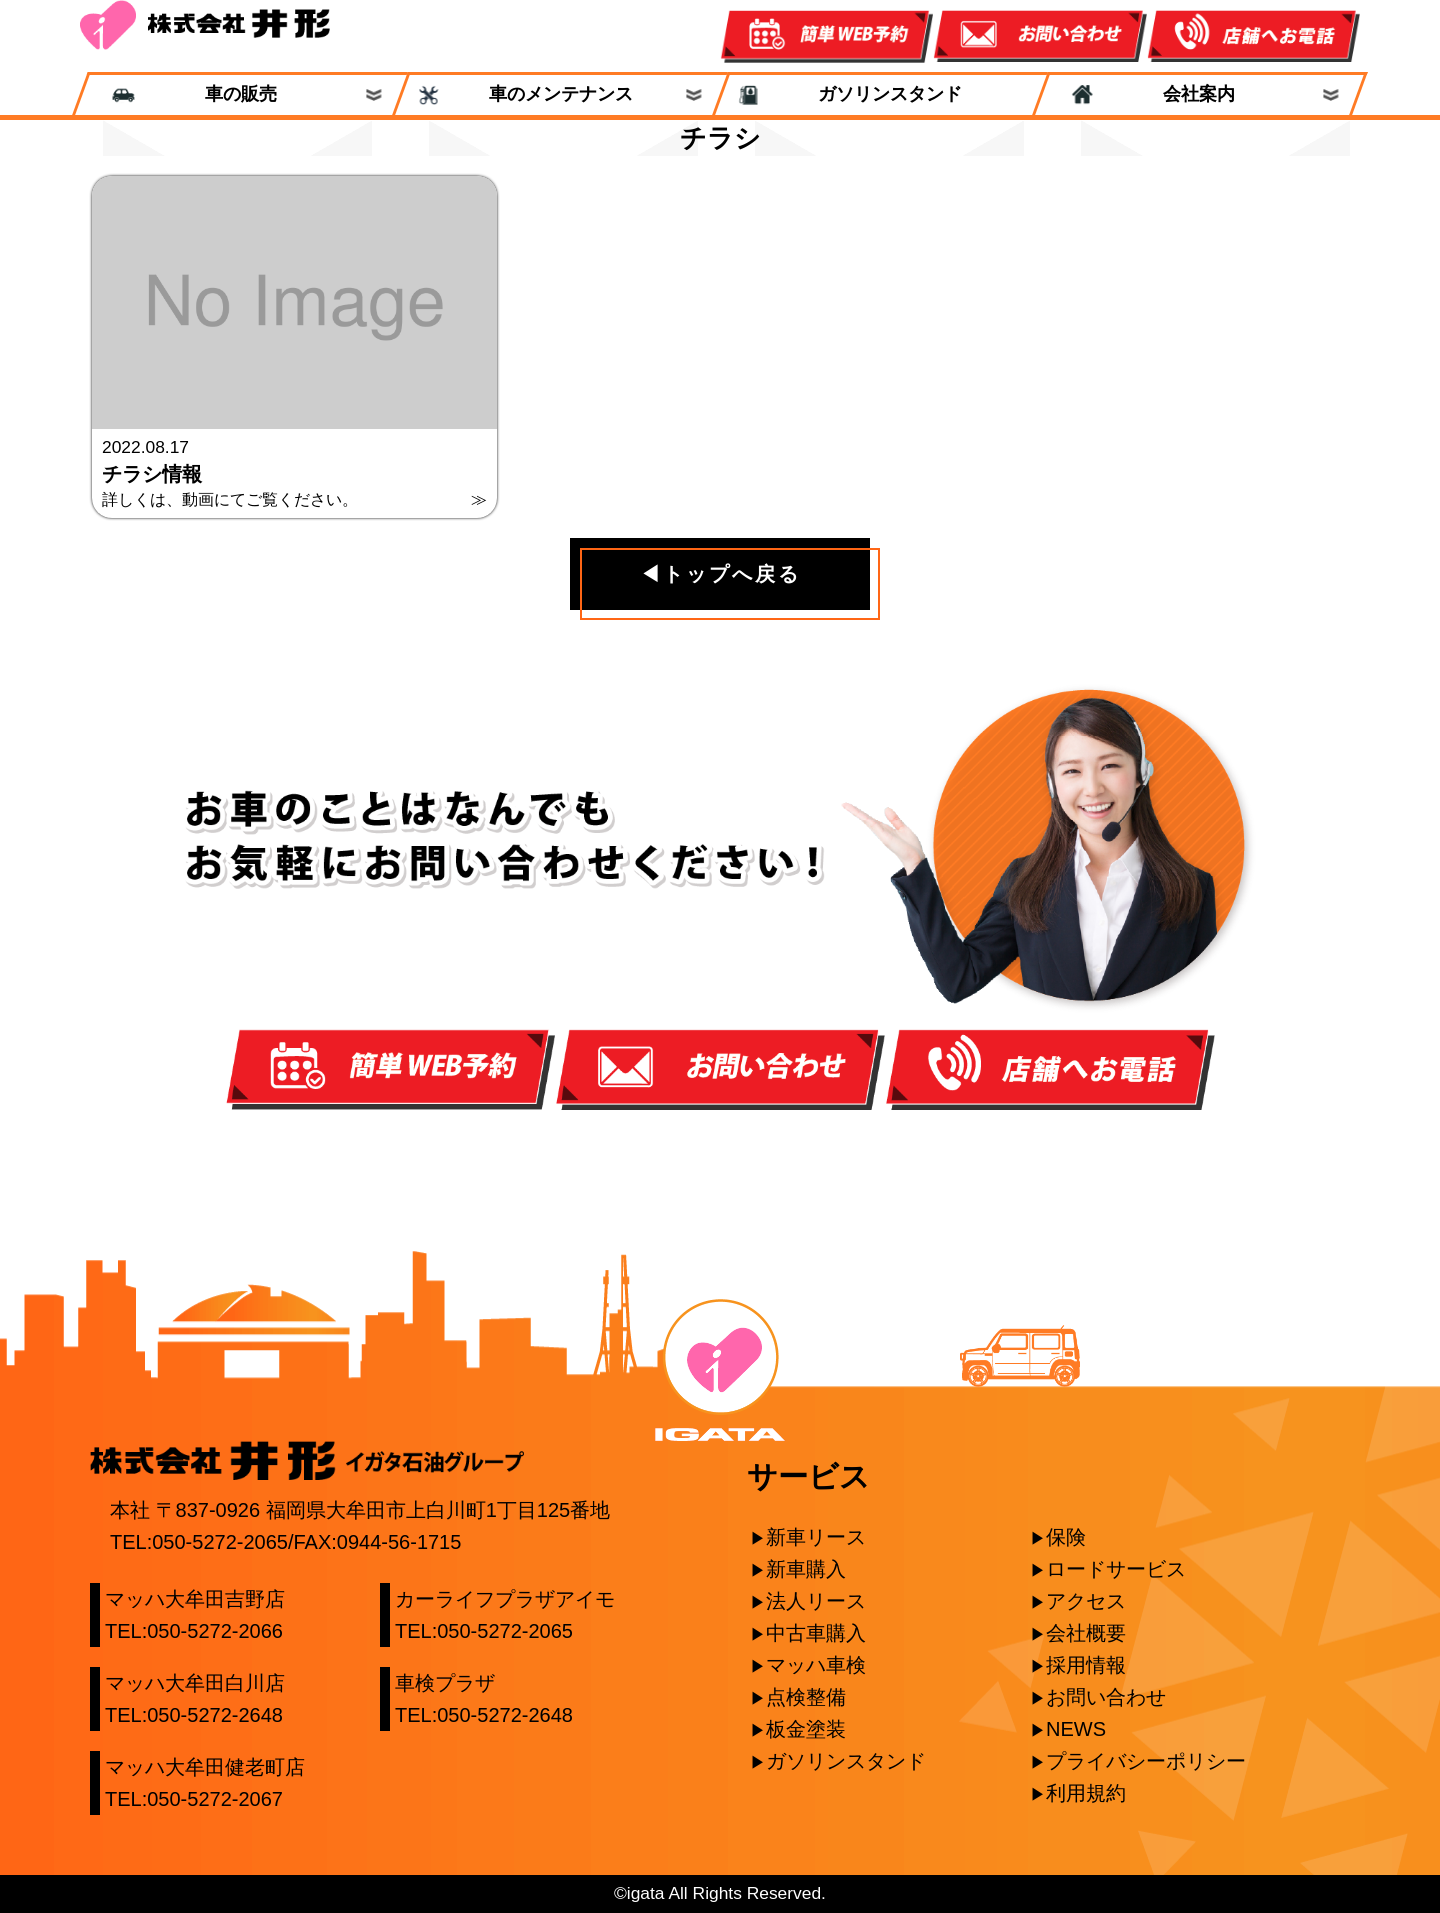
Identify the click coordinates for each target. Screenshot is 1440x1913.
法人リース (816, 1601)
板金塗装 (806, 1729)
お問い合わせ (1106, 1697)
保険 (1066, 1537)
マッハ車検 (816, 1665)
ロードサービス (1116, 1569)
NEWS (1076, 1729)
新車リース (816, 1537)
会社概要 (1086, 1633)
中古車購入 (816, 1633)
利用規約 (1086, 1793)
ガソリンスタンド (881, 94)
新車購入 (806, 1569)
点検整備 (806, 1697)
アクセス (1086, 1601)
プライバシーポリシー (1146, 1761)
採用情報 (1086, 1665)
